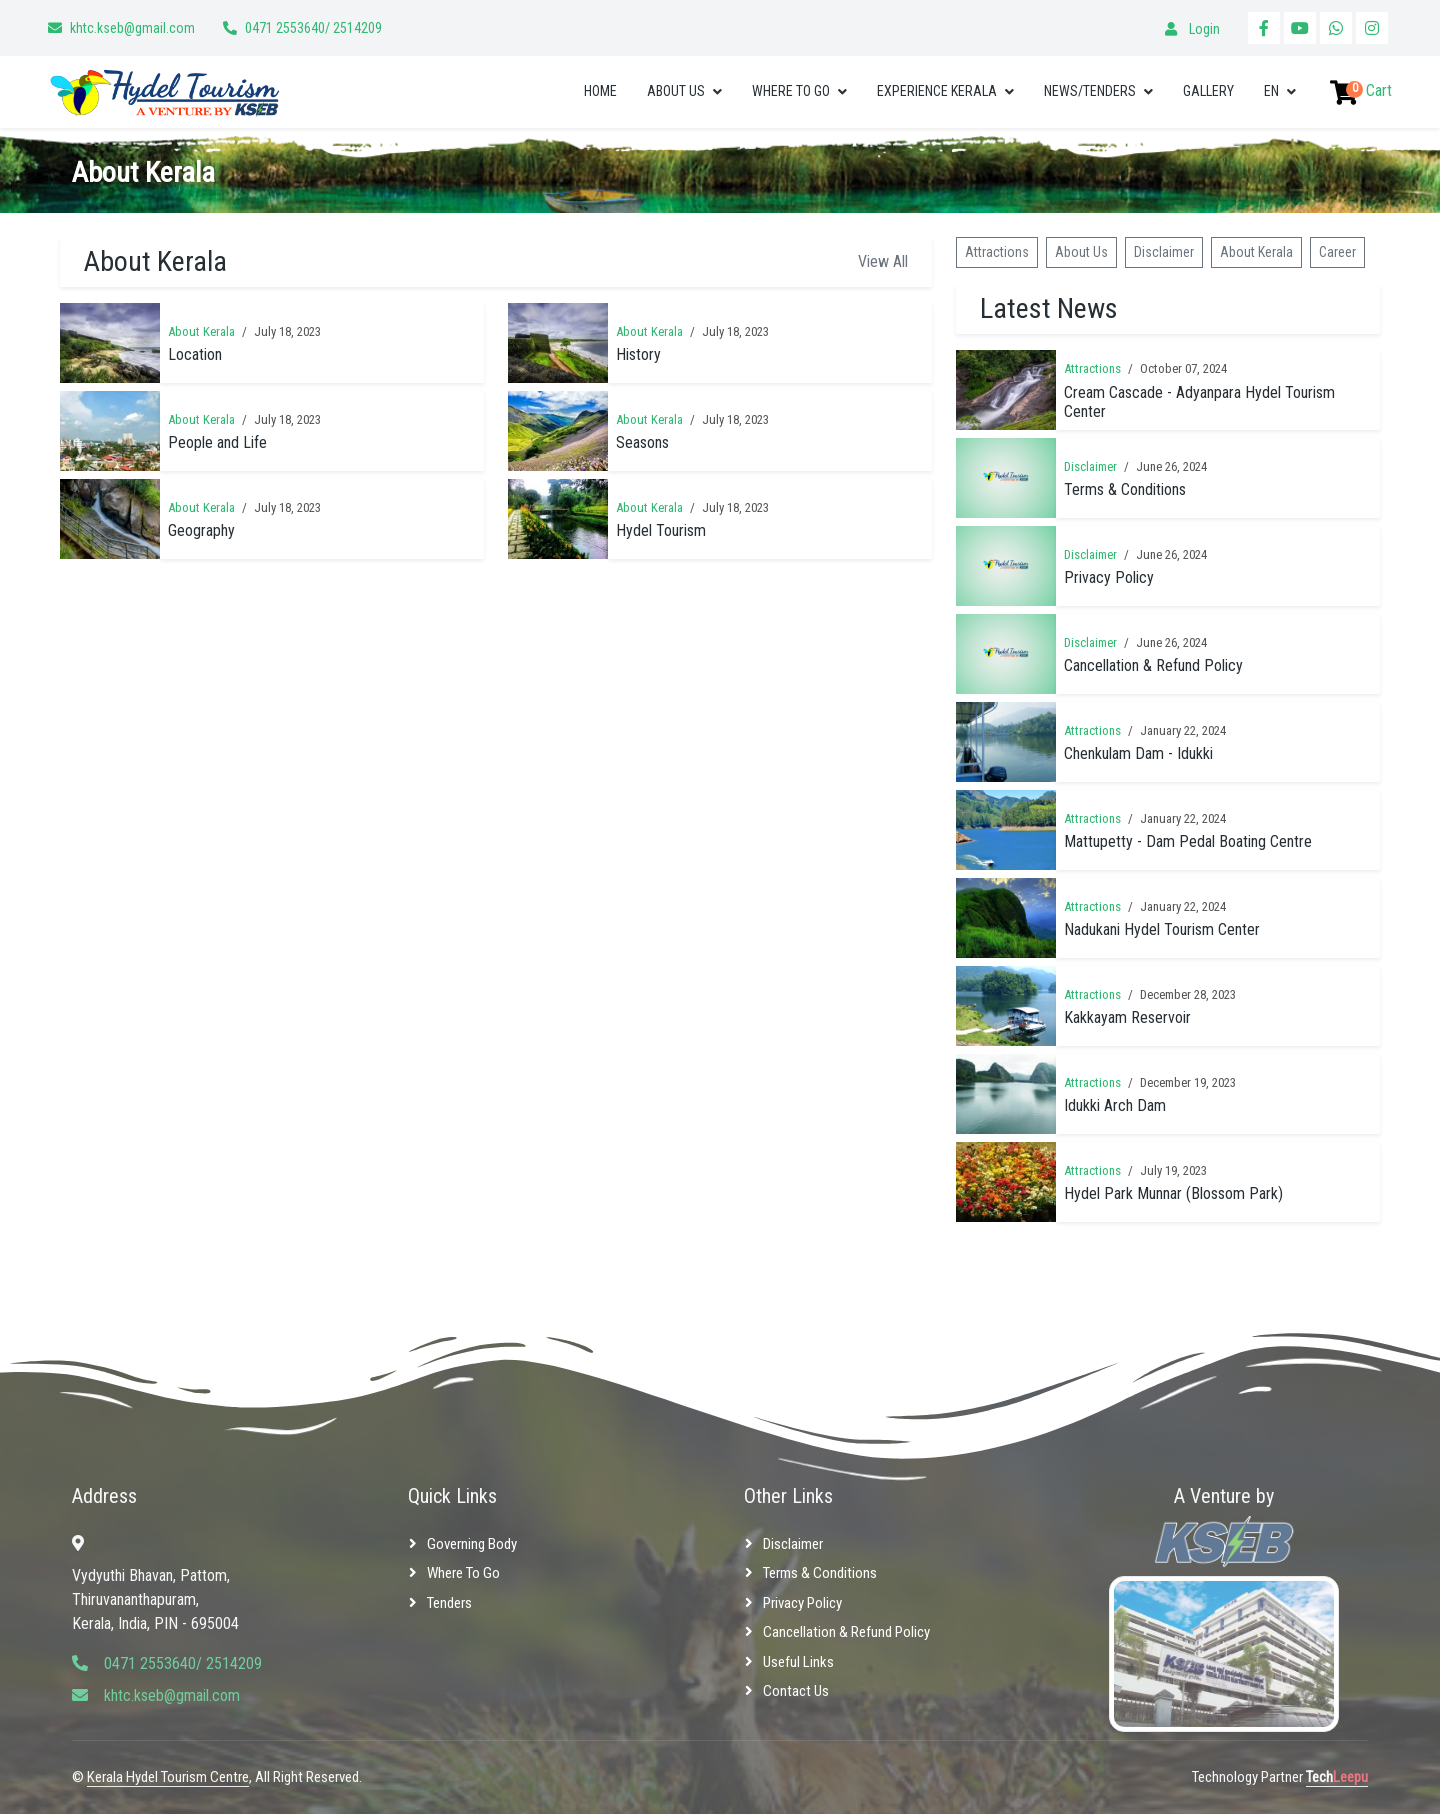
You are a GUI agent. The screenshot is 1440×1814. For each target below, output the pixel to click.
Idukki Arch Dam (1115, 1105)
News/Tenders (1090, 91)
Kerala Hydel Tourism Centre (168, 1777)
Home (600, 91)
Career (1337, 252)
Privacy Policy (1109, 577)
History (638, 354)
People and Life (217, 442)
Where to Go (791, 91)
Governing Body (472, 1544)
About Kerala (201, 331)
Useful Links (798, 1662)
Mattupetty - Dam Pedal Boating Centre (1188, 841)
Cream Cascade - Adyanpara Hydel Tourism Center (1199, 402)
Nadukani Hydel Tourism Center (1162, 929)
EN (1271, 91)
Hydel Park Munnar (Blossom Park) (1173, 1193)
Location (195, 354)
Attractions (997, 252)
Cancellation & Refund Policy (1153, 665)
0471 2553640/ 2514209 (313, 28)
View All (883, 261)
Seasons (642, 442)
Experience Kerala (937, 91)
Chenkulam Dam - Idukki (1138, 753)
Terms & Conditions (1125, 489)
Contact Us (796, 1691)
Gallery (1208, 91)
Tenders (449, 1603)
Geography (201, 530)
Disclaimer (1164, 252)
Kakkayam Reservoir (1127, 1017)
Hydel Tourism (661, 530)
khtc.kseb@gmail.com (132, 28)
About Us (676, 91)
